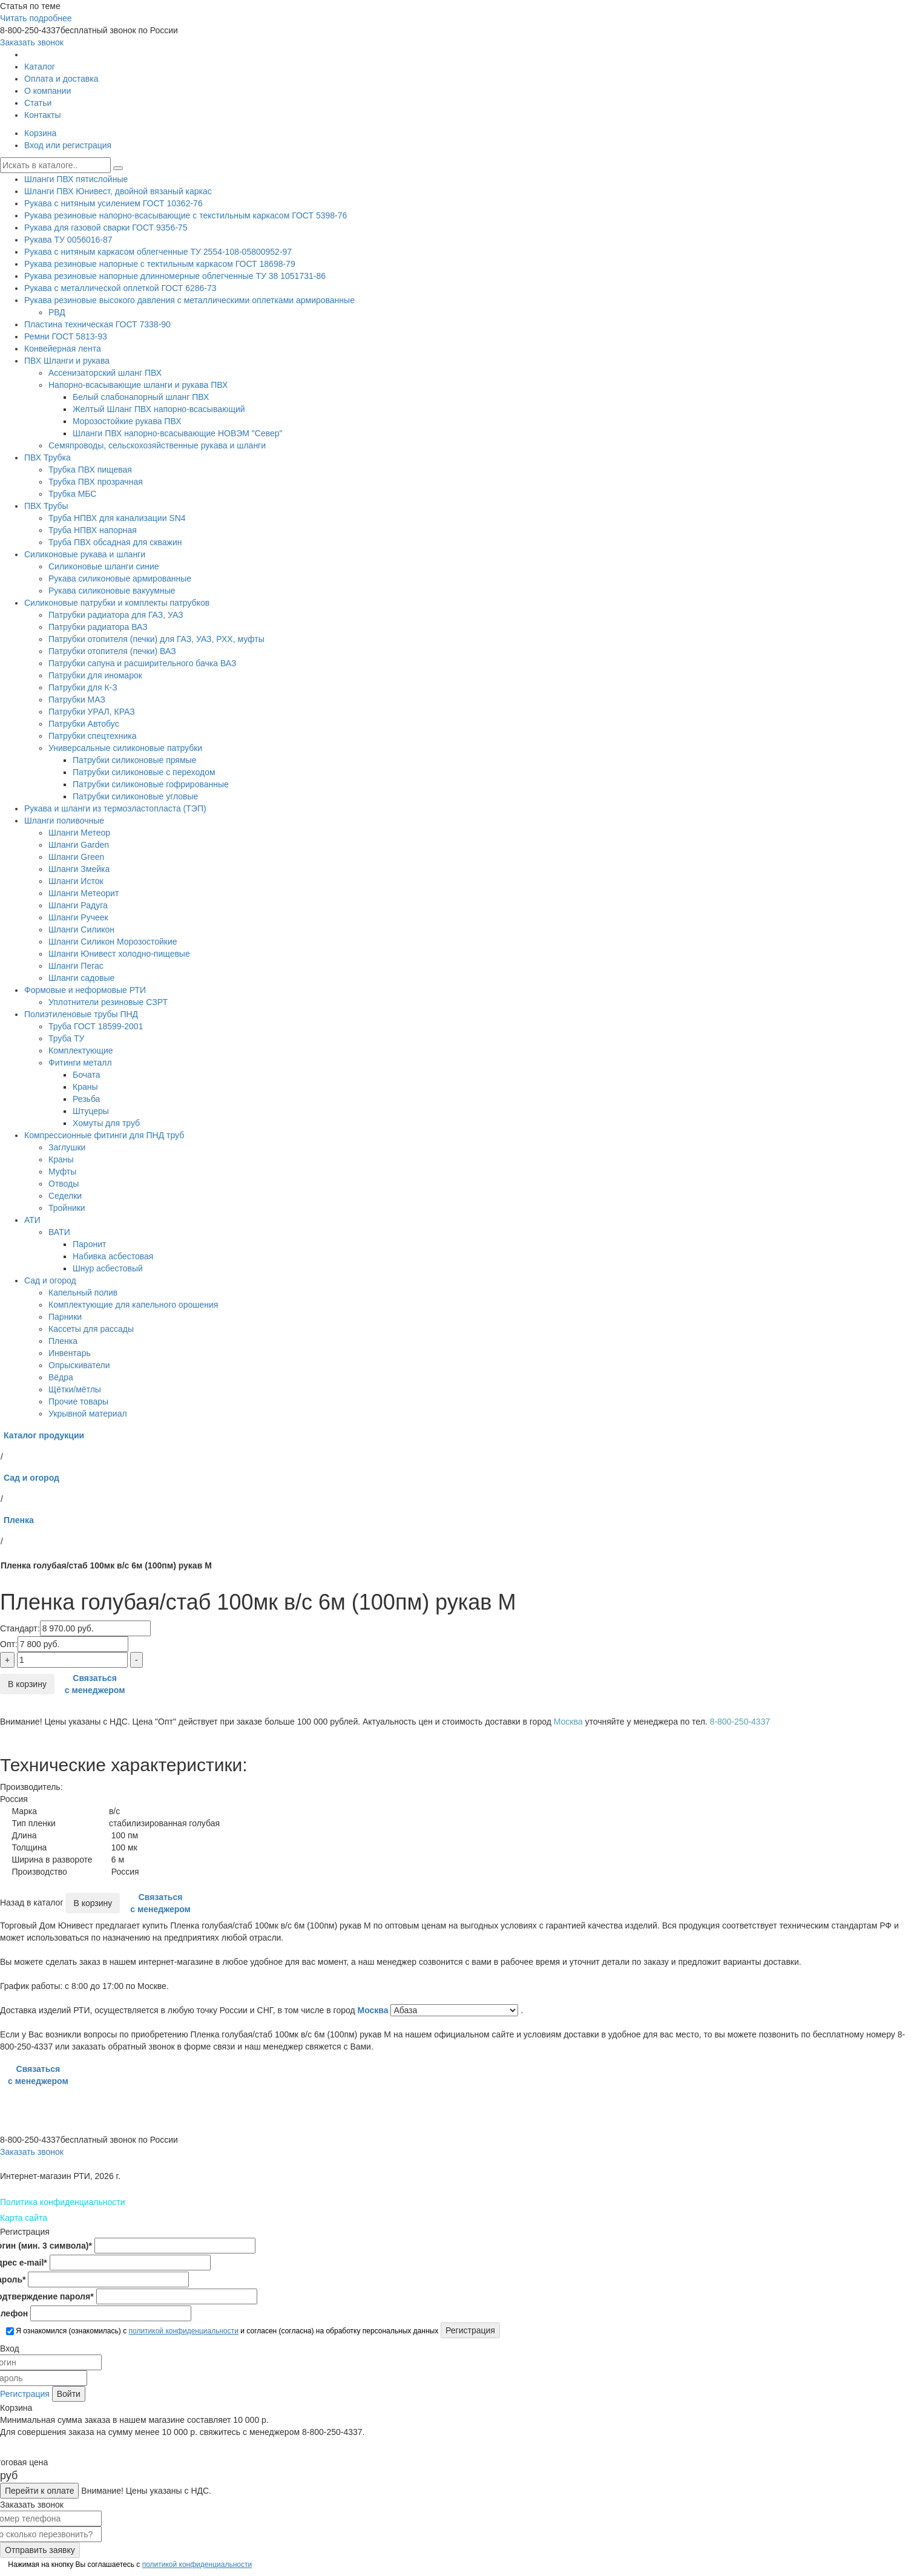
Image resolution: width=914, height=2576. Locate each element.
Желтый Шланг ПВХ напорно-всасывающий (159, 409)
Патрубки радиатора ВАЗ (98, 627)
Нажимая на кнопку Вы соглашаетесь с (129, 2564)
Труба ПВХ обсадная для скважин (115, 542)
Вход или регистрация (67, 145)
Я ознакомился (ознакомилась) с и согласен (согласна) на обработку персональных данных (222, 2331)
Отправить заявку (40, 2550)
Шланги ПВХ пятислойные (76, 179)
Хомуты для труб (106, 1123)
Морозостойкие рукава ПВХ (127, 421)
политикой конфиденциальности (183, 2331)
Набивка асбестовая (113, 1256)
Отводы (63, 1183)
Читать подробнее (36, 18)
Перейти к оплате (39, 2491)
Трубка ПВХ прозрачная (95, 482)
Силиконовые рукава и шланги (84, 554)
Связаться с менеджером (95, 1684)
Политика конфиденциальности (62, 2202)
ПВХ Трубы (46, 506)
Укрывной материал (87, 1413)
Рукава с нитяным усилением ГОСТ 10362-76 (113, 203)
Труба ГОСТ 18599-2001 (95, 1026)
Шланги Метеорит (83, 893)
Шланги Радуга (78, 905)
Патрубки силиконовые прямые (134, 760)
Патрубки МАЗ (76, 699)
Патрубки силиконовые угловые (135, 796)
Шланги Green (76, 857)
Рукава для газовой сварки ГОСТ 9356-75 (105, 227)
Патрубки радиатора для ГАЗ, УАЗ (115, 615)
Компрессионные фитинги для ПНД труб (104, 1135)
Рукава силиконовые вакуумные (111, 590)
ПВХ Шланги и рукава (67, 360)
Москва (374, 2010)
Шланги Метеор (79, 832)
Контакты (42, 115)
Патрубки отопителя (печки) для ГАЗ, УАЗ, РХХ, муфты (156, 639)
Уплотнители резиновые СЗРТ (108, 1002)
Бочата (86, 1075)
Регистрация (25, 2394)
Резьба (86, 1099)
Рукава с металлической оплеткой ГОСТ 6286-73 (120, 288)
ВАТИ (59, 1232)
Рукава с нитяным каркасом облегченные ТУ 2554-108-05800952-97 (158, 252)
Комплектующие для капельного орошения (133, 1304)
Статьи (37, 103)
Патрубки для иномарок (95, 675)
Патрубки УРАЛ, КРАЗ (91, 711)
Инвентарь (69, 1353)
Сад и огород (50, 1280)
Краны (85, 1087)
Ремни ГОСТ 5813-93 (65, 336)
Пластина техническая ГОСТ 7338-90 (97, 324)
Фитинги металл (80, 1062)
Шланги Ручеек (78, 917)
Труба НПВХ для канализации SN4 (117, 518)
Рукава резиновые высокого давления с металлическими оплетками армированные (189, 300)
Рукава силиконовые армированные (119, 578)
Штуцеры (91, 1111)
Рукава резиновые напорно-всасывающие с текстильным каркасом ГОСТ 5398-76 (185, 215)
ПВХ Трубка (47, 457)
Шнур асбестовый (108, 1268)
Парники (65, 1317)
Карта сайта (23, 2218)
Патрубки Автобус (83, 724)
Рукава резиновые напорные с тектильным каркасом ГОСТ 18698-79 (159, 264)
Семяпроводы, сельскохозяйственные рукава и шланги (157, 445)
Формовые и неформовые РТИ (85, 990)
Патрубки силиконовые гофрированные (151, 784)
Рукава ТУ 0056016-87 (68, 239)
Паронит (89, 1244)
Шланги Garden (78, 845)
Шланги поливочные (64, 820)
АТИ (32, 1220)
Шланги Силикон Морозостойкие (112, 941)
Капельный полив (82, 1292)
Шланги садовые (81, 978)
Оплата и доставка (61, 79)
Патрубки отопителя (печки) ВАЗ (112, 651)
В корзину (27, 1684)
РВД (56, 312)
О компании (47, 91)
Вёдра (60, 1377)
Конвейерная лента (62, 348)
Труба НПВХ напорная (92, 530)
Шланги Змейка (79, 869)
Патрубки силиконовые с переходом (144, 772)
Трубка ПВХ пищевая (90, 469)
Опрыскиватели (79, 1365)
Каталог (39, 66)
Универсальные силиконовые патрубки (125, 748)
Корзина (40, 133)
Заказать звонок (32, 42)
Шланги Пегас (76, 966)
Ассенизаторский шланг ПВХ (105, 373)
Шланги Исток (76, 881)
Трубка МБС (72, 494)
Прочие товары (78, 1401)
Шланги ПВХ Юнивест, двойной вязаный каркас (118, 191)
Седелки (65, 1196)
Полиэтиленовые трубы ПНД (81, 1014)
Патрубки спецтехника (92, 736)
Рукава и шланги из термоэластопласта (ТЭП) (115, 808)
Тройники (66, 1208)
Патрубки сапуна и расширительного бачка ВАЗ (142, 663)
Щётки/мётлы (74, 1389)
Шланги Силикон (81, 929)
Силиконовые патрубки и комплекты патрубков (116, 603)
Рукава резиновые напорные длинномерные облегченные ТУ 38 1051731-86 (175, 276)
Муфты (62, 1171)
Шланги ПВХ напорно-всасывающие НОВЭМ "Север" (178, 433)
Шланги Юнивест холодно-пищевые (119, 954)
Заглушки (66, 1147)
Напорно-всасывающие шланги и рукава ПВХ (138, 385)
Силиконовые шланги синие (103, 566)
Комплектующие (80, 1050)
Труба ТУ (66, 1038)
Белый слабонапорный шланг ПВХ (141, 397)
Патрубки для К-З (82, 687)
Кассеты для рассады (91, 1329)
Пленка (62, 1341)
